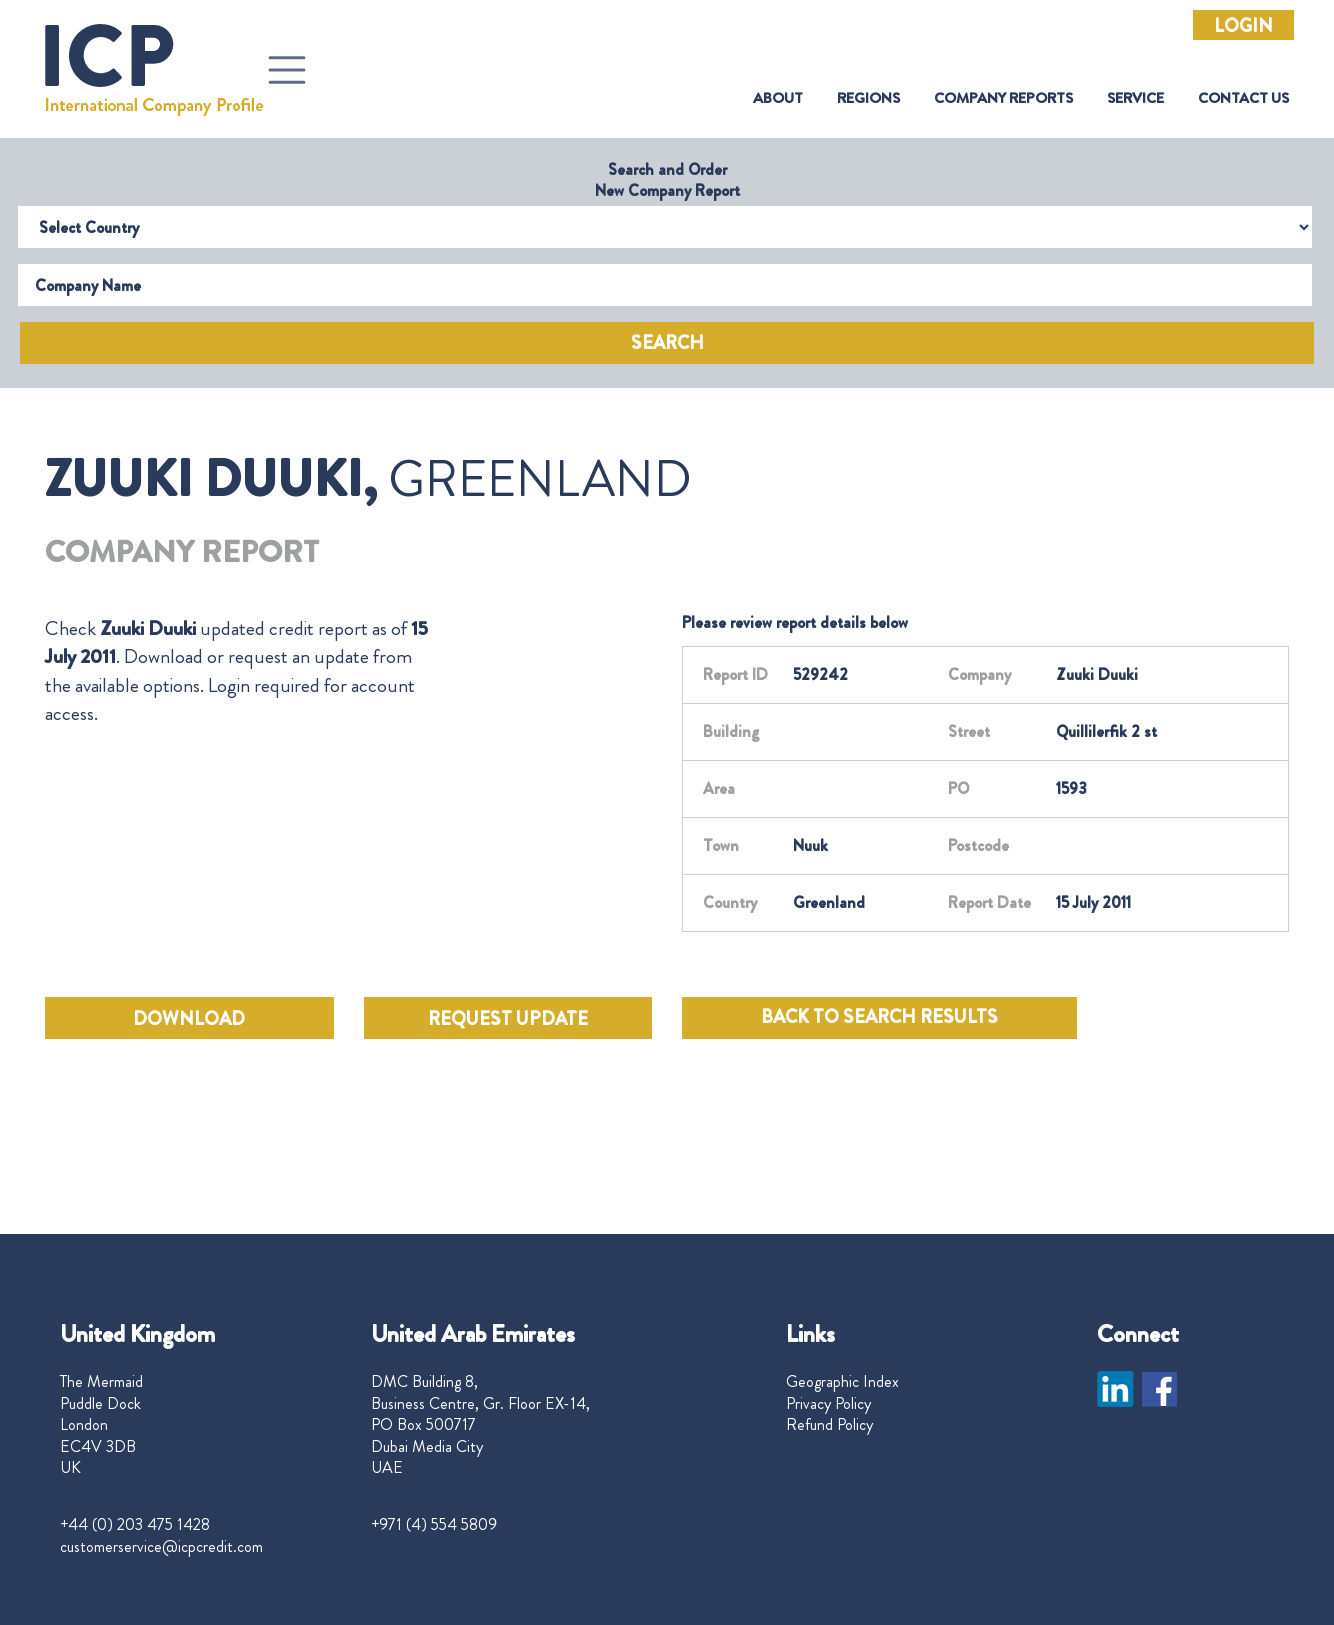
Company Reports (1003, 98)
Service (1135, 98)
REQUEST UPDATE (508, 1019)
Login (1243, 26)
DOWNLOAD (189, 1019)
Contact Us (1243, 98)
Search (667, 343)
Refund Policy (829, 1425)
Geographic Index (842, 1382)
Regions (868, 98)
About (778, 98)
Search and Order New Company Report (667, 180)
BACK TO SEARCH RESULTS (879, 1017)
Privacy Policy (828, 1404)
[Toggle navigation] (287, 70)
